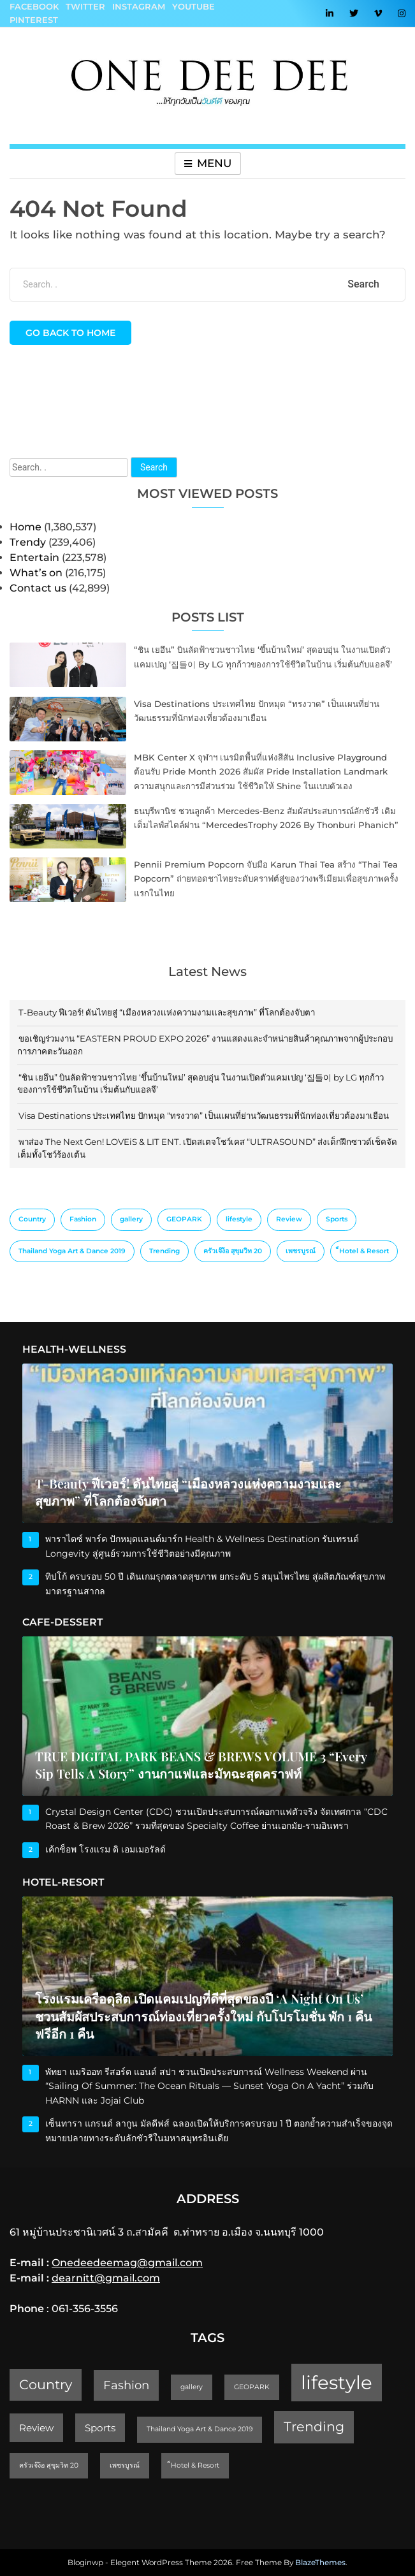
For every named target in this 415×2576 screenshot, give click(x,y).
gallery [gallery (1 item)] (131, 1219)
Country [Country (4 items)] (32, 1219)
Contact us (38, 588)
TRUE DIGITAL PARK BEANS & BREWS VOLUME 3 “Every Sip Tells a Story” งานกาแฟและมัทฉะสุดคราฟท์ (201, 1765)
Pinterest (34, 20)
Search (154, 467)
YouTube (193, 6)
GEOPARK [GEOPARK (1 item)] (184, 1219)
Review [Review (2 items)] (289, 1219)
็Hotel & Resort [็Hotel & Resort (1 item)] (364, 1251)
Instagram (138, 6)
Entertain (34, 557)
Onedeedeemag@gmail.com (127, 2263)
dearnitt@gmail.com (106, 2278)
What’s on (36, 573)
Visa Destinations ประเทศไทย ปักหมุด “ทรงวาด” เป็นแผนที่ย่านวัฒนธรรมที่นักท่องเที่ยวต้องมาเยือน (203, 1115)
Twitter (85, 6)
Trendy (28, 542)
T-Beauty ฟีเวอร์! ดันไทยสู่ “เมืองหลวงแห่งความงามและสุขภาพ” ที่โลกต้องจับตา (166, 1012)
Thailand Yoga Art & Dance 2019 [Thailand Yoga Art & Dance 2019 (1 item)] (72, 1251)
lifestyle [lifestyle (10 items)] (239, 1219)
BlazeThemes (320, 2562)
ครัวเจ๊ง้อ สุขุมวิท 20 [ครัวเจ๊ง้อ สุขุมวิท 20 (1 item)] (232, 1251)
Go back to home (70, 332)
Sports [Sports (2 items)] (336, 1219)
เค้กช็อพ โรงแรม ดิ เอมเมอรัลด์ (105, 1849)
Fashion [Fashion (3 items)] (82, 1219)
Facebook (34, 6)
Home (25, 527)
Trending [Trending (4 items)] (164, 1251)
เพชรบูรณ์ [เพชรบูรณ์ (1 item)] (301, 1251)
